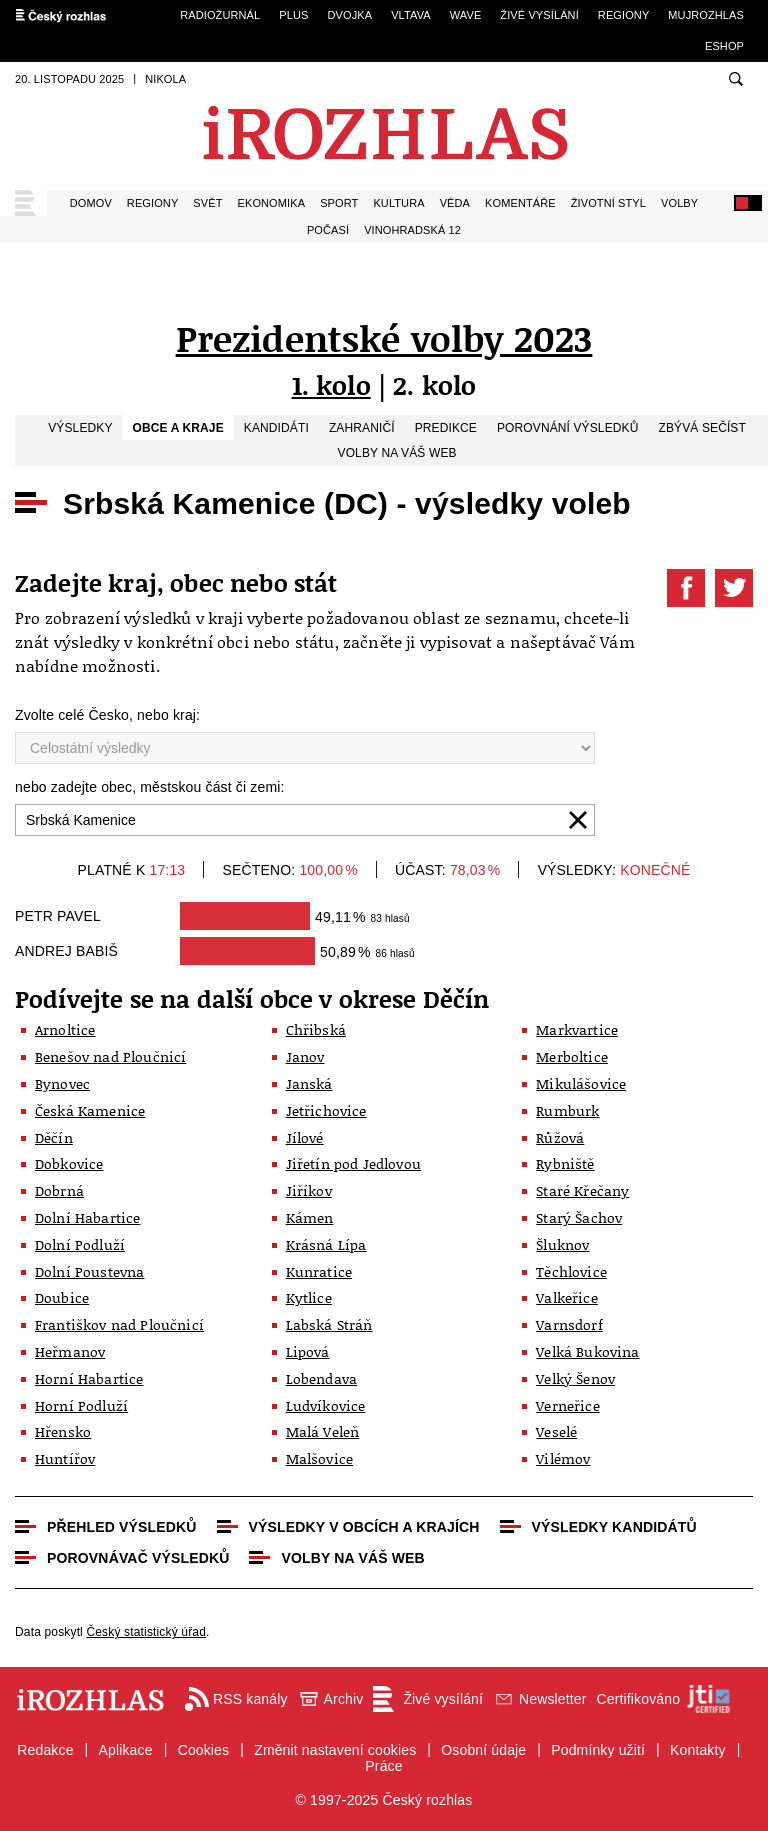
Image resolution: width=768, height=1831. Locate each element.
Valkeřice (566, 1297)
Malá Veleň (323, 1431)
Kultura (398, 203)
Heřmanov (70, 1351)
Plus (293, 15)
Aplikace (126, 1750)
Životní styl (608, 203)
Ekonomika (272, 203)
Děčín (54, 1137)
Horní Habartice (89, 1378)
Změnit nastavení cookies (335, 1750)
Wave (466, 15)
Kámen (310, 1217)
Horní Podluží (81, 1405)
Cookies (204, 1750)
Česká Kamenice (90, 1110)
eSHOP (724, 46)
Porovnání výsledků (568, 428)
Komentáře (520, 203)
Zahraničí (362, 428)
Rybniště (565, 1163)
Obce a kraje (178, 428)
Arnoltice (65, 1029)
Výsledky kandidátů (614, 1527)
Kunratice (319, 1271)
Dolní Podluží (80, 1244)
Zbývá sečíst (701, 428)
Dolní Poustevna (89, 1271)
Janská (309, 1083)
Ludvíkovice (326, 1405)
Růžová (560, 1137)
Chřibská (316, 1029)
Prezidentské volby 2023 (384, 337)
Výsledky (80, 428)
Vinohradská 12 (412, 230)
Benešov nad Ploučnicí (110, 1056)
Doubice (62, 1297)
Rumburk (567, 1110)
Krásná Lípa (326, 1244)
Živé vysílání (539, 15)
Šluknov (562, 1244)
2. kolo (434, 385)
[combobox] (305, 820)
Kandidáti (276, 428)
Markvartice (577, 1029)
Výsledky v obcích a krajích (364, 1527)
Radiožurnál (220, 15)
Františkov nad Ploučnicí (119, 1324)
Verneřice (567, 1405)
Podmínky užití (598, 1750)
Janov (305, 1056)
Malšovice (319, 1458)
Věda (455, 203)
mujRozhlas (706, 15)
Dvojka (349, 15)
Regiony (624, 15)
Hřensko (63, 1431)
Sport (339, 203)
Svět (207, 203)
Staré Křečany (582, 1190)
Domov (91, 203)
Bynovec (62, 1083)
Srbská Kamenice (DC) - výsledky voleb (347, 503)
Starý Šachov (579, 1217)
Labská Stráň (329, 1324)
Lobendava (321, 1378)
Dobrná (59, 1190)
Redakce (45, 1750)
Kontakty (698, 1750)
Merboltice (572, 1056)
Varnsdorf (569, 1324)
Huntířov (65, 1458)
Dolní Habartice (87, 1217)
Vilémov (563, 1458)
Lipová (308, 1351)
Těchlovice (571, 1271)
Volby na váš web (397, 453)
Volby (679, 203)
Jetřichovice (326, 1110)
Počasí (328, 230)
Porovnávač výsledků (138, 1558)
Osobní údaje (483, 1750)
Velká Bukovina (587, 1351)
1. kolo (331, 385)
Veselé (556, 1431)
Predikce (446, 428)
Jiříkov (309, 1190)
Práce (383, 1766)
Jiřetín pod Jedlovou (353, 1163)
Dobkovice (69, 1163)
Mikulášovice (581, 1083)
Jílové (305, 1137)
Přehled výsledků (122, 1527)
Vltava (411, 15)
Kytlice (309, 1297)
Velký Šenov (575, 1378)
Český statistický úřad (146, 1632)
